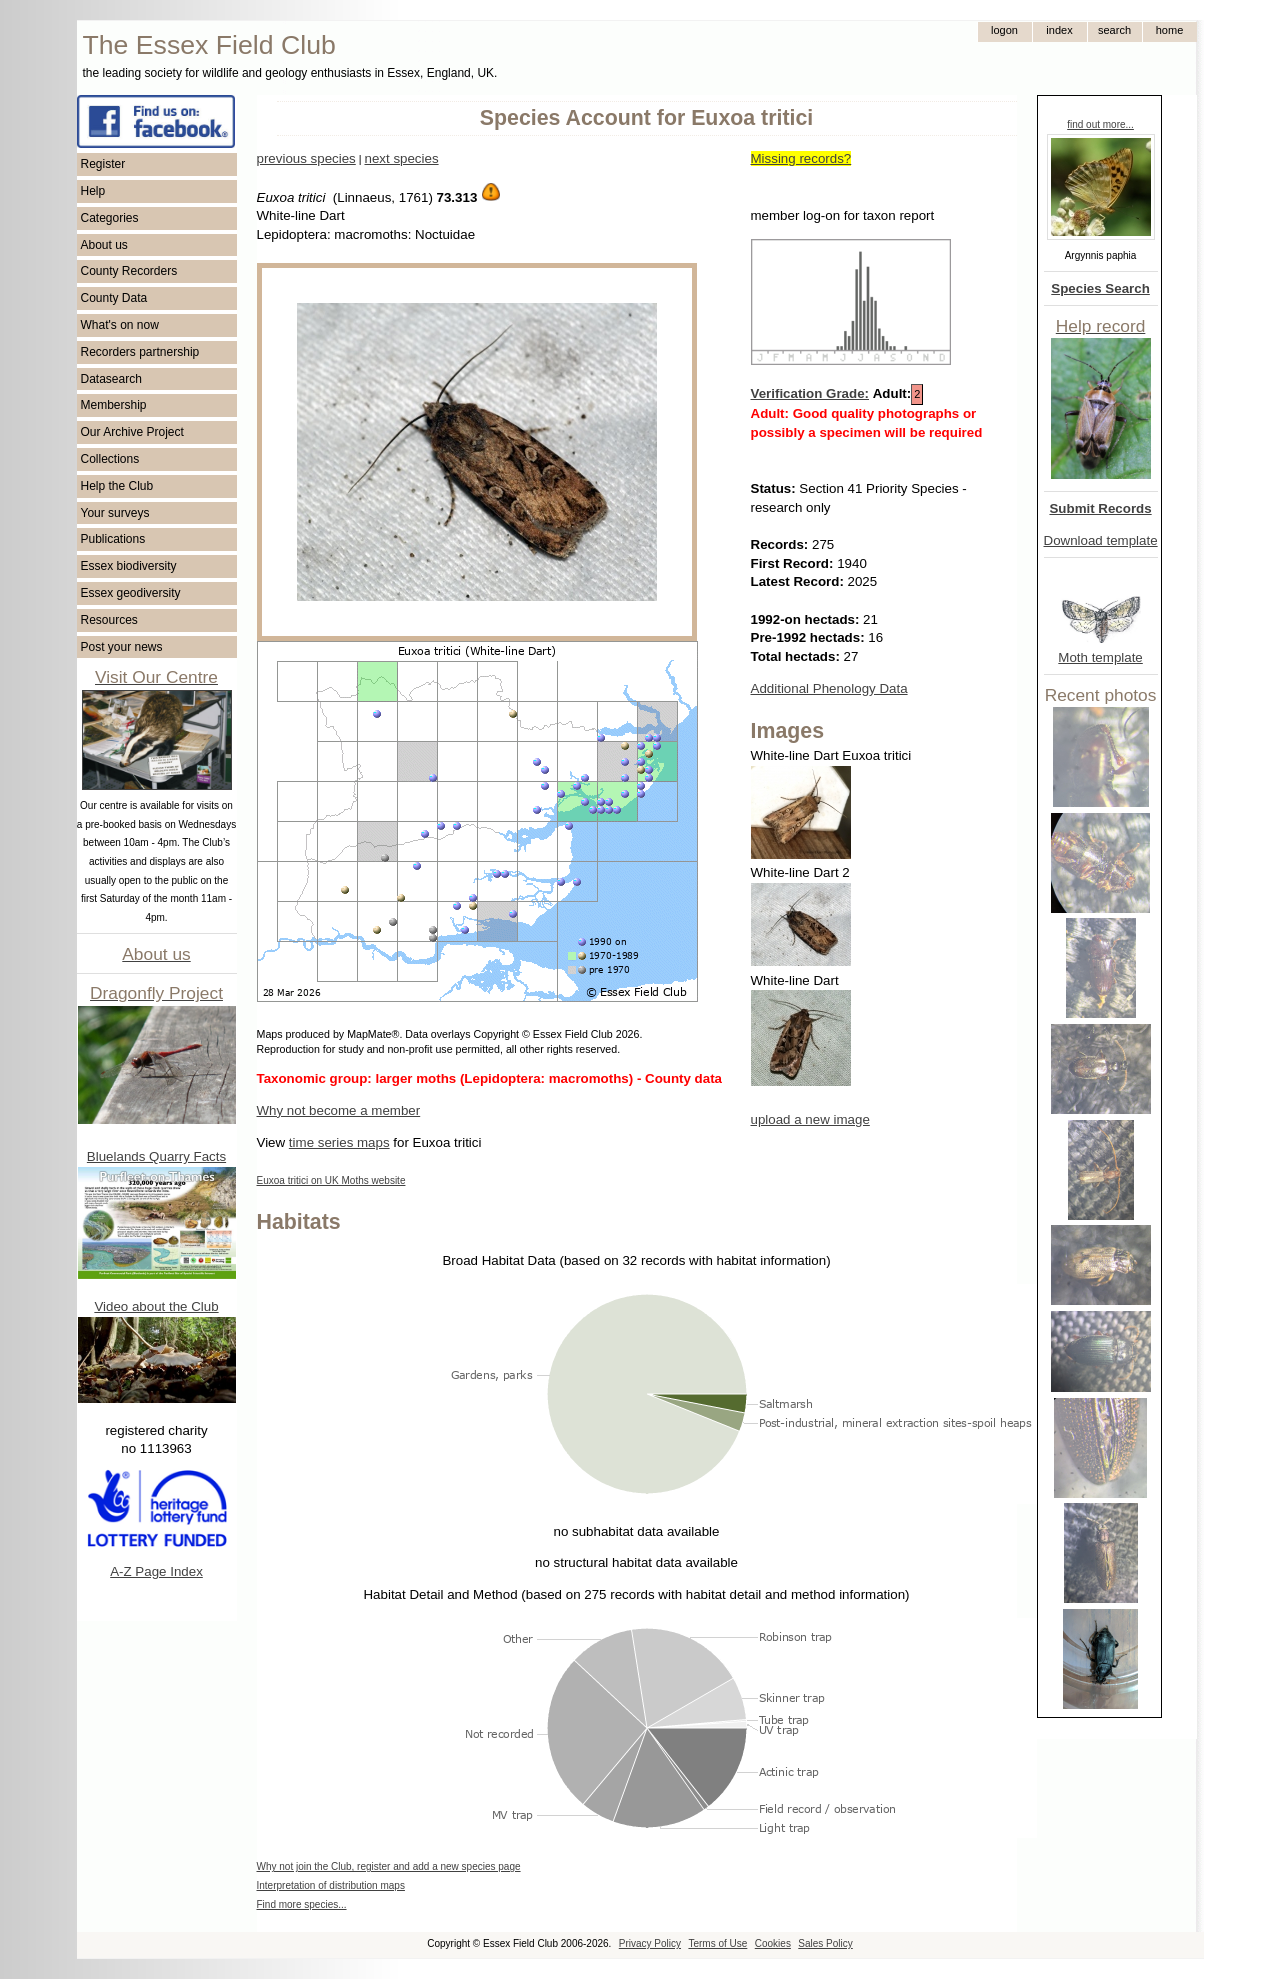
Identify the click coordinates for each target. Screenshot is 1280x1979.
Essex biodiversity (129, 566)
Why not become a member (339, 1110)
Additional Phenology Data (829, 688)
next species (401, 158)
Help (93, 191)
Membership (114, 405)
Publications (113, 539)
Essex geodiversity (131, 593)
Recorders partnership (140, 352)
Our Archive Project (132, 432)
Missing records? (801, 158)
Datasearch (111, 379)
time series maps (339, 1142)
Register (103, 164)
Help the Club (117, 486)
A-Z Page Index (156, 1571)
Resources (109, 620)
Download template (1101, 540)
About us (104, 245)
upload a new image (810, 1119)
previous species (306, 158)
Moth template (1100, 657)
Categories (110, 218)
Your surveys (115, 513)
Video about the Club (156, 1306)
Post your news (122, 647)
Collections (110, 459)
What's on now (120, 325)
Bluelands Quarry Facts (156, 1156)
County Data (114, 298)
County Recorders (129, 271)
